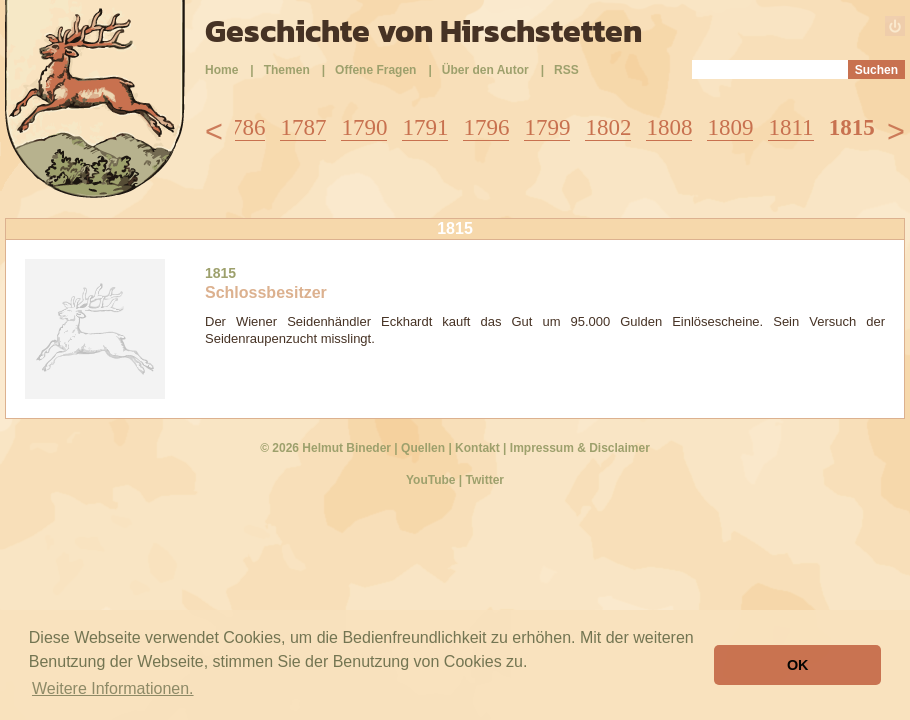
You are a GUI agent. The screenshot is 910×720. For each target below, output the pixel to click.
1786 (242, 127)
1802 (608, 127)
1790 (364, 127)
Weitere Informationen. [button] (113, 688)
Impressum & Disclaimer (580, 448)
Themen (287, 70)
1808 (669, 127)
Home (221, 70)
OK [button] (798, 665)
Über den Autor (485, 70)
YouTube (431, 480)
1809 (730, 127)
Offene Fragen (375, 70)
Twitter (485, 480)
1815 (852, 127)
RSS (566, 70)
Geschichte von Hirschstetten (423, 31)
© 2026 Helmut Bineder (325, 448)
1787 (303, 127)
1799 (547, 127)
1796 (486, 127)
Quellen (423, 448)
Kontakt (477, 448)
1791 (425, 127)
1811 (790, 127)
